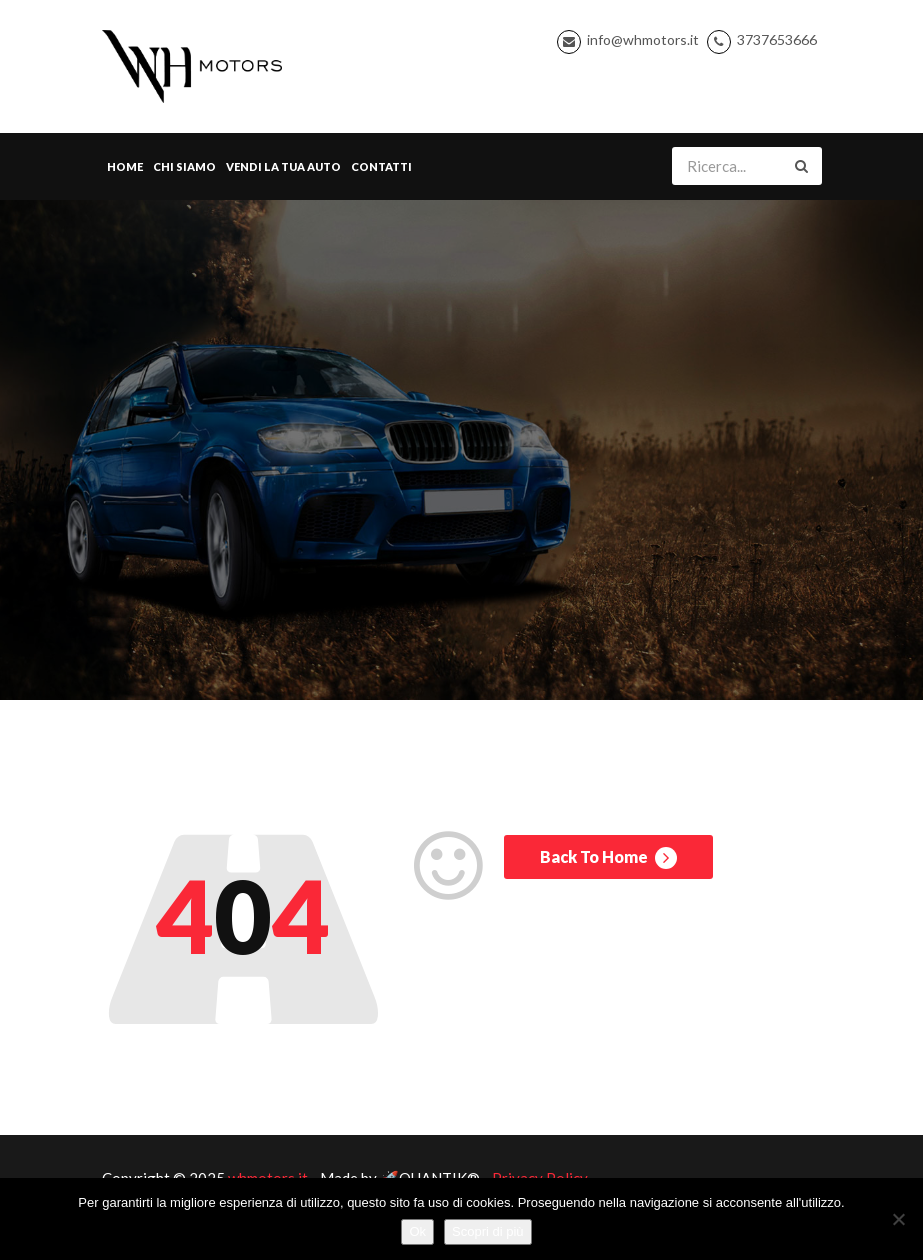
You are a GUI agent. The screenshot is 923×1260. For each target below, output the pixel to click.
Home (125, 166)
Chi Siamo (184, 166)
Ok (417, 1231)
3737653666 (777, 39)
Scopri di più (488, 1231)
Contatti (381, 166)
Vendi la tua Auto (283, 166)
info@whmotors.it (643, 39)
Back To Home (608, 858)
